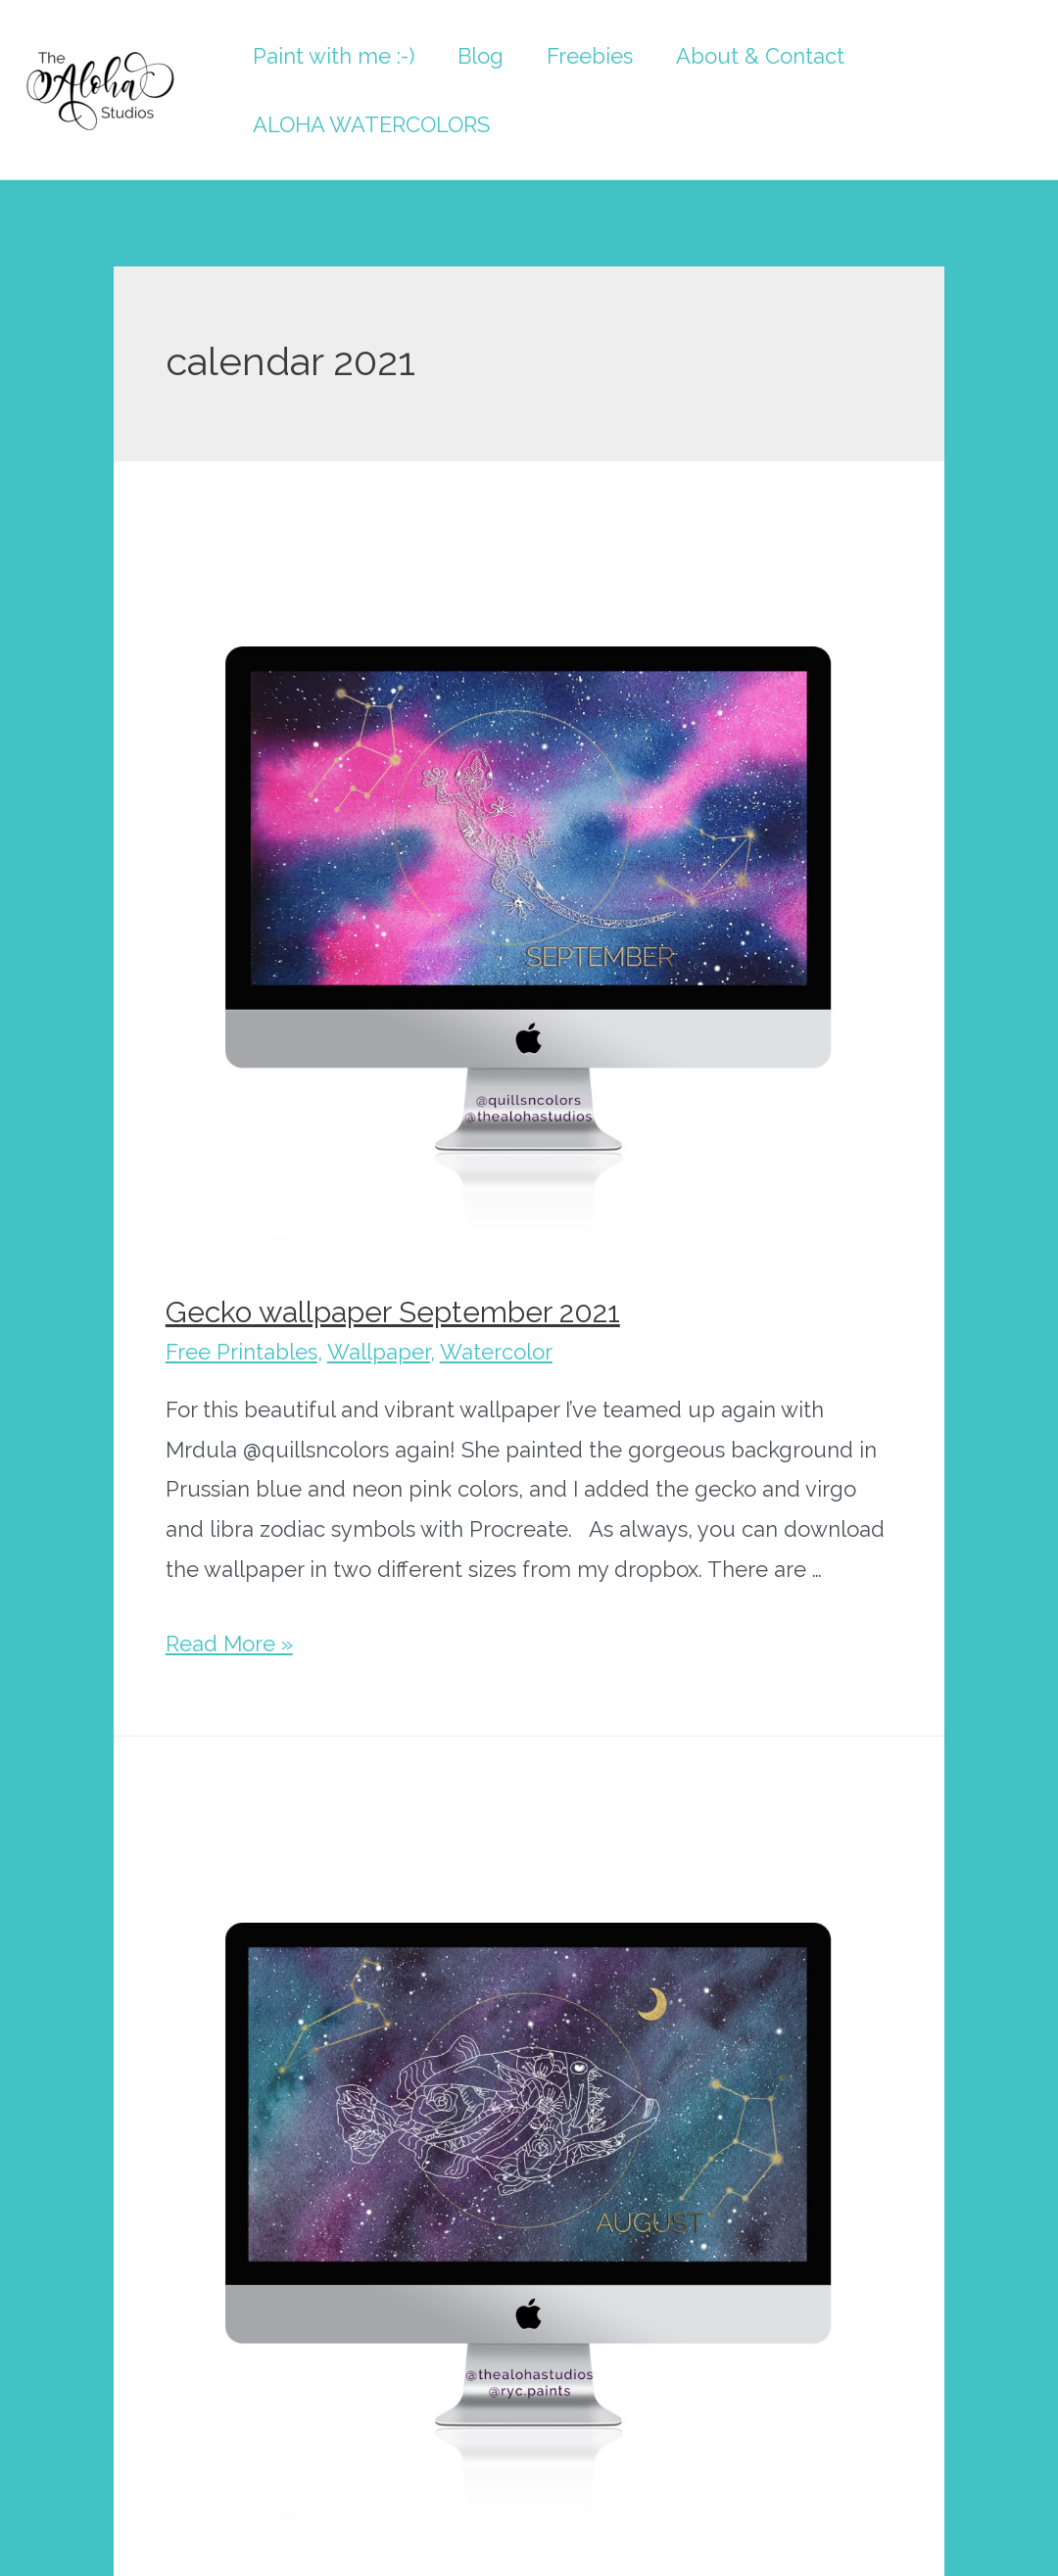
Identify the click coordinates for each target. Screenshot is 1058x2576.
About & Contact (760, 56)
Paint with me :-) (333, 56)
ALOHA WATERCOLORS (371, 124)
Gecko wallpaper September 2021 (393, 1312)
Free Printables (241, 1351)
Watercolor (496, 1351)
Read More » (229, 1643)
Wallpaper (378, 1351)
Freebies (590, 56)
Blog (480, 56)
